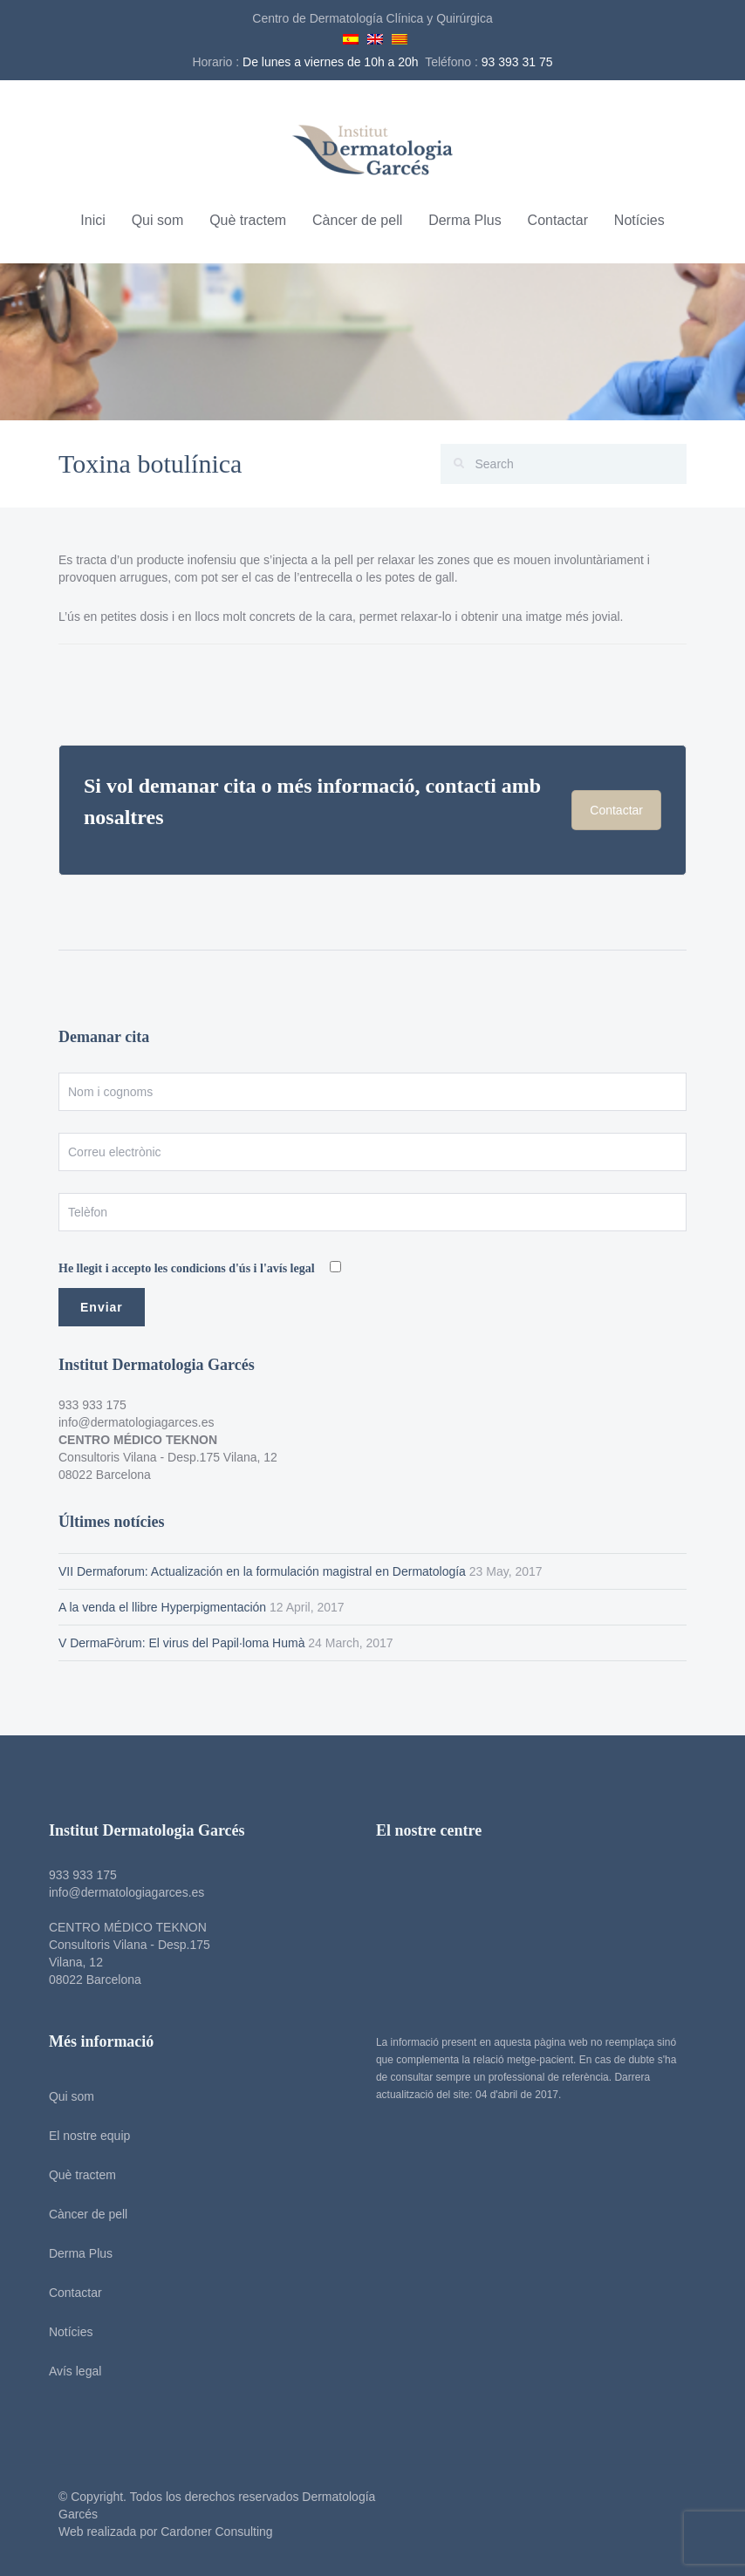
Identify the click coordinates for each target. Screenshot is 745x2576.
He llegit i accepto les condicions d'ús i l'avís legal (188, 1268)
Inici (92, 220)
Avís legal (69, 2371)
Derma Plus (465, 220)
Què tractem (247, 220)
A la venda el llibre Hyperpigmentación (162, 1607)
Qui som (158, 220)
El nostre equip (83, 2136)
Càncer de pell (357, 220)
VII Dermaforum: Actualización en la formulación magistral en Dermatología (262, 1571)
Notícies (639, 220)
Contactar (558, 220)
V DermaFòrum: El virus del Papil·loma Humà (181, 1643)
